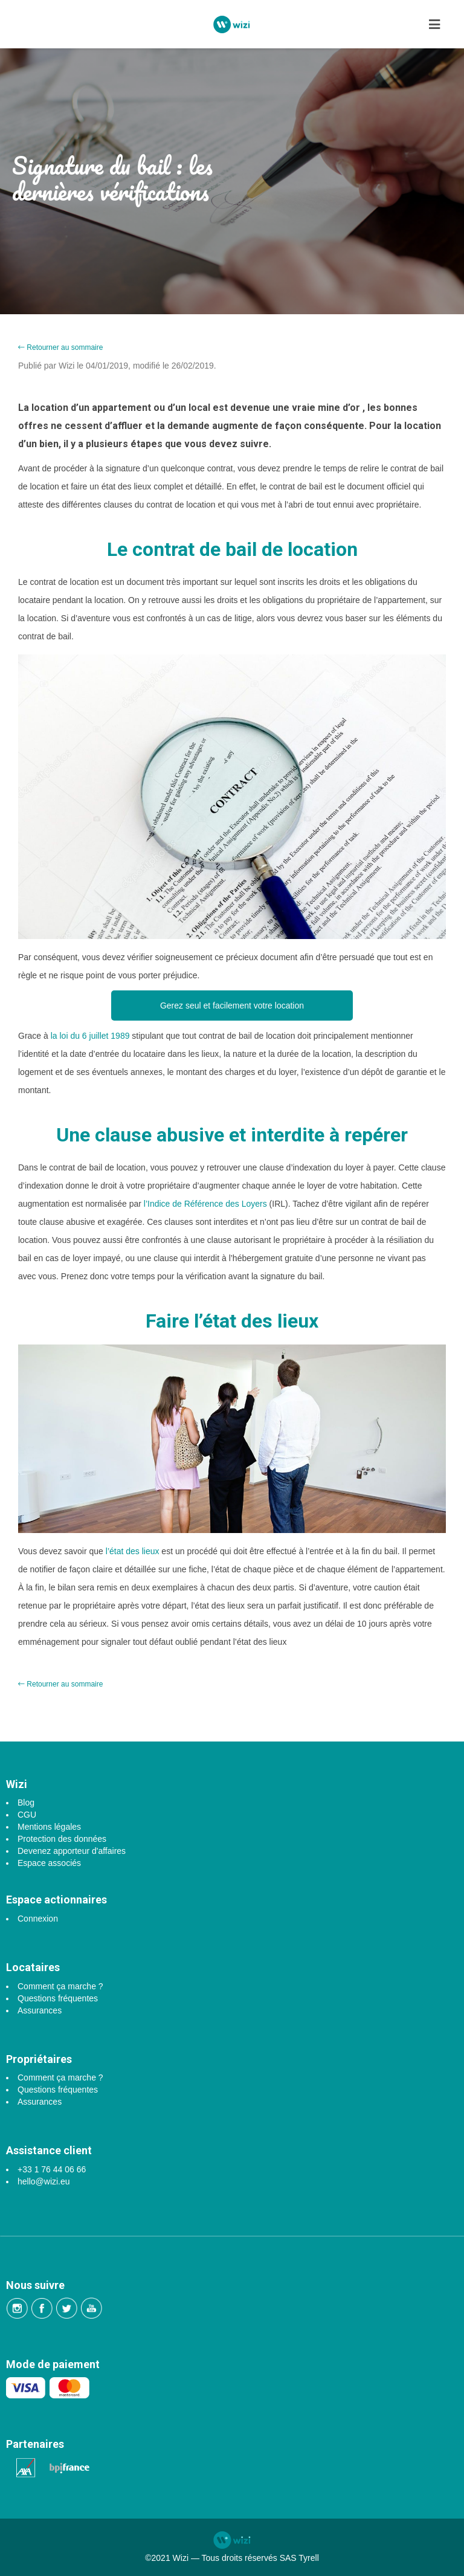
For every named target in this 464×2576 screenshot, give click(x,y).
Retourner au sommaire (60, 347)
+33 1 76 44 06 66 (52, 2169)
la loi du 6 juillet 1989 (90, 1036)
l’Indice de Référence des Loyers (205, 1204)
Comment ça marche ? (60, 1986)
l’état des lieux (131, 1551)
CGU (27, 1814)
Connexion (38, 1918)
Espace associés (49, 1863)
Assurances (40, 2010)
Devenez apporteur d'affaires (72, 1851)
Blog (26, 1802)
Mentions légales (49, 1827)
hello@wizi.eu (44, 2181)
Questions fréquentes (58, 1998)
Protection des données (62, 1839)
